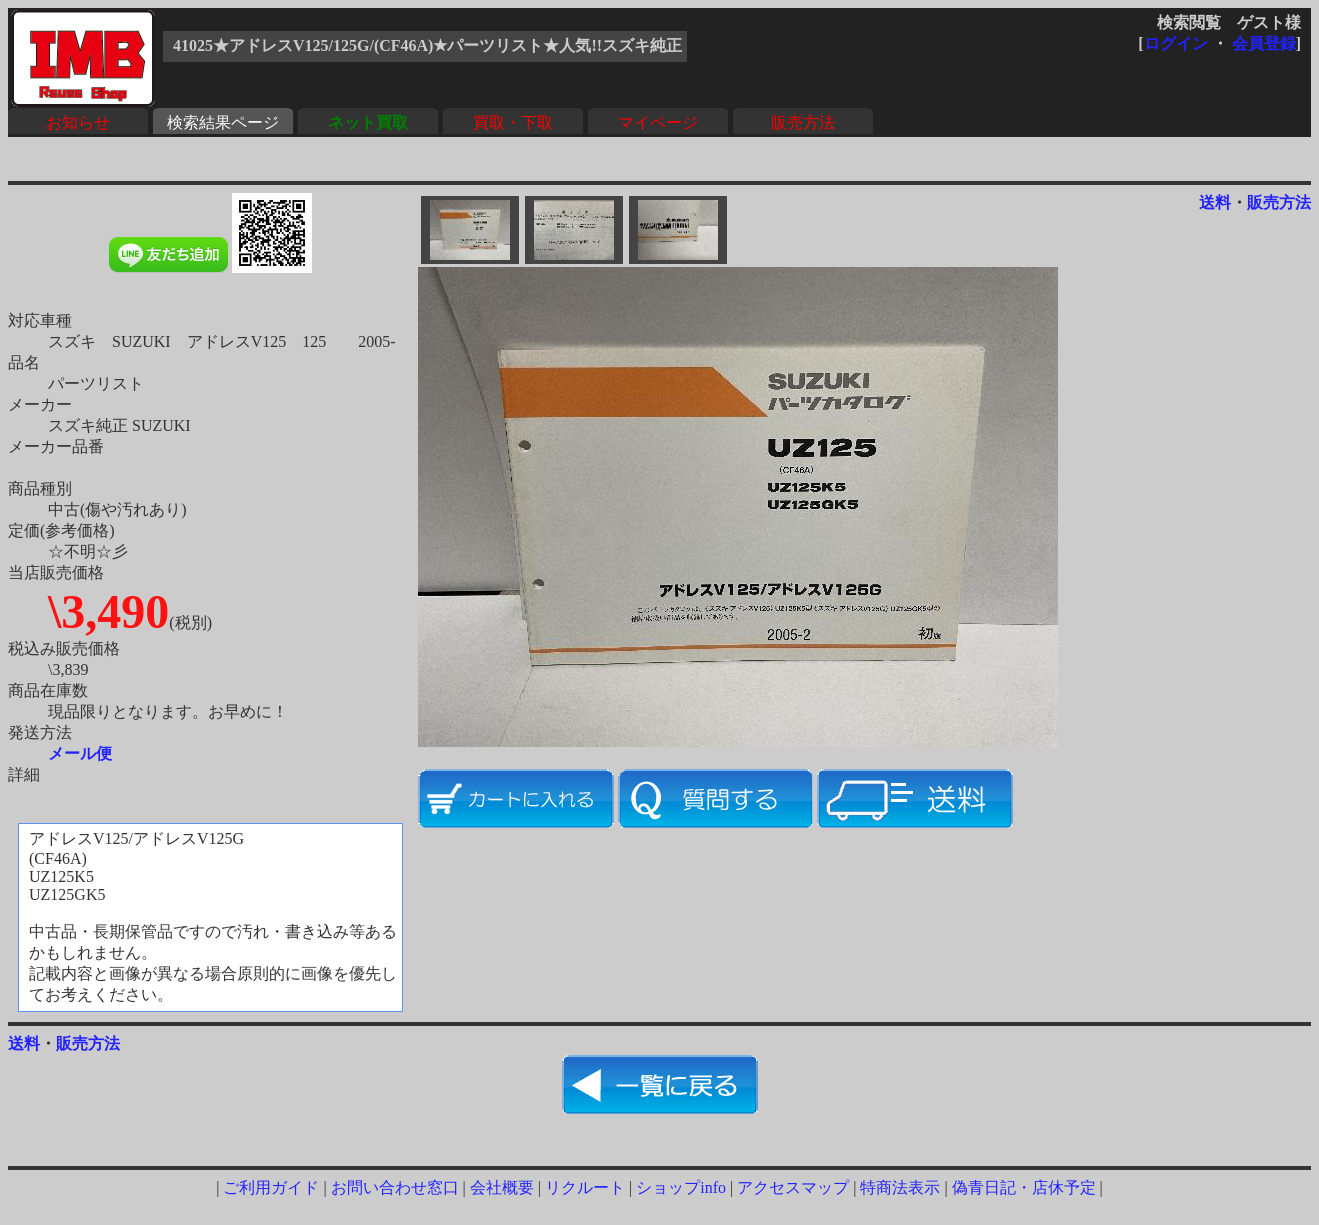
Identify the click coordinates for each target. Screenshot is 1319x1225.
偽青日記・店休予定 (1024, 1187)
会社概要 (502, 1187)
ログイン (1176, 43)
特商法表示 (900, 1187)
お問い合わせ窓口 (395, 1187)
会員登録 (1264, 43)
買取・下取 (513, 122)
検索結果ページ (223, 122)
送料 (1215, 202)
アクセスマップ (793, 1187)
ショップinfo (681, 1187)
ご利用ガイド (271, 1187)
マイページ (658, 122)
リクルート (585, 1187)
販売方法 (803, 122)
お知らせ (78, 122)
